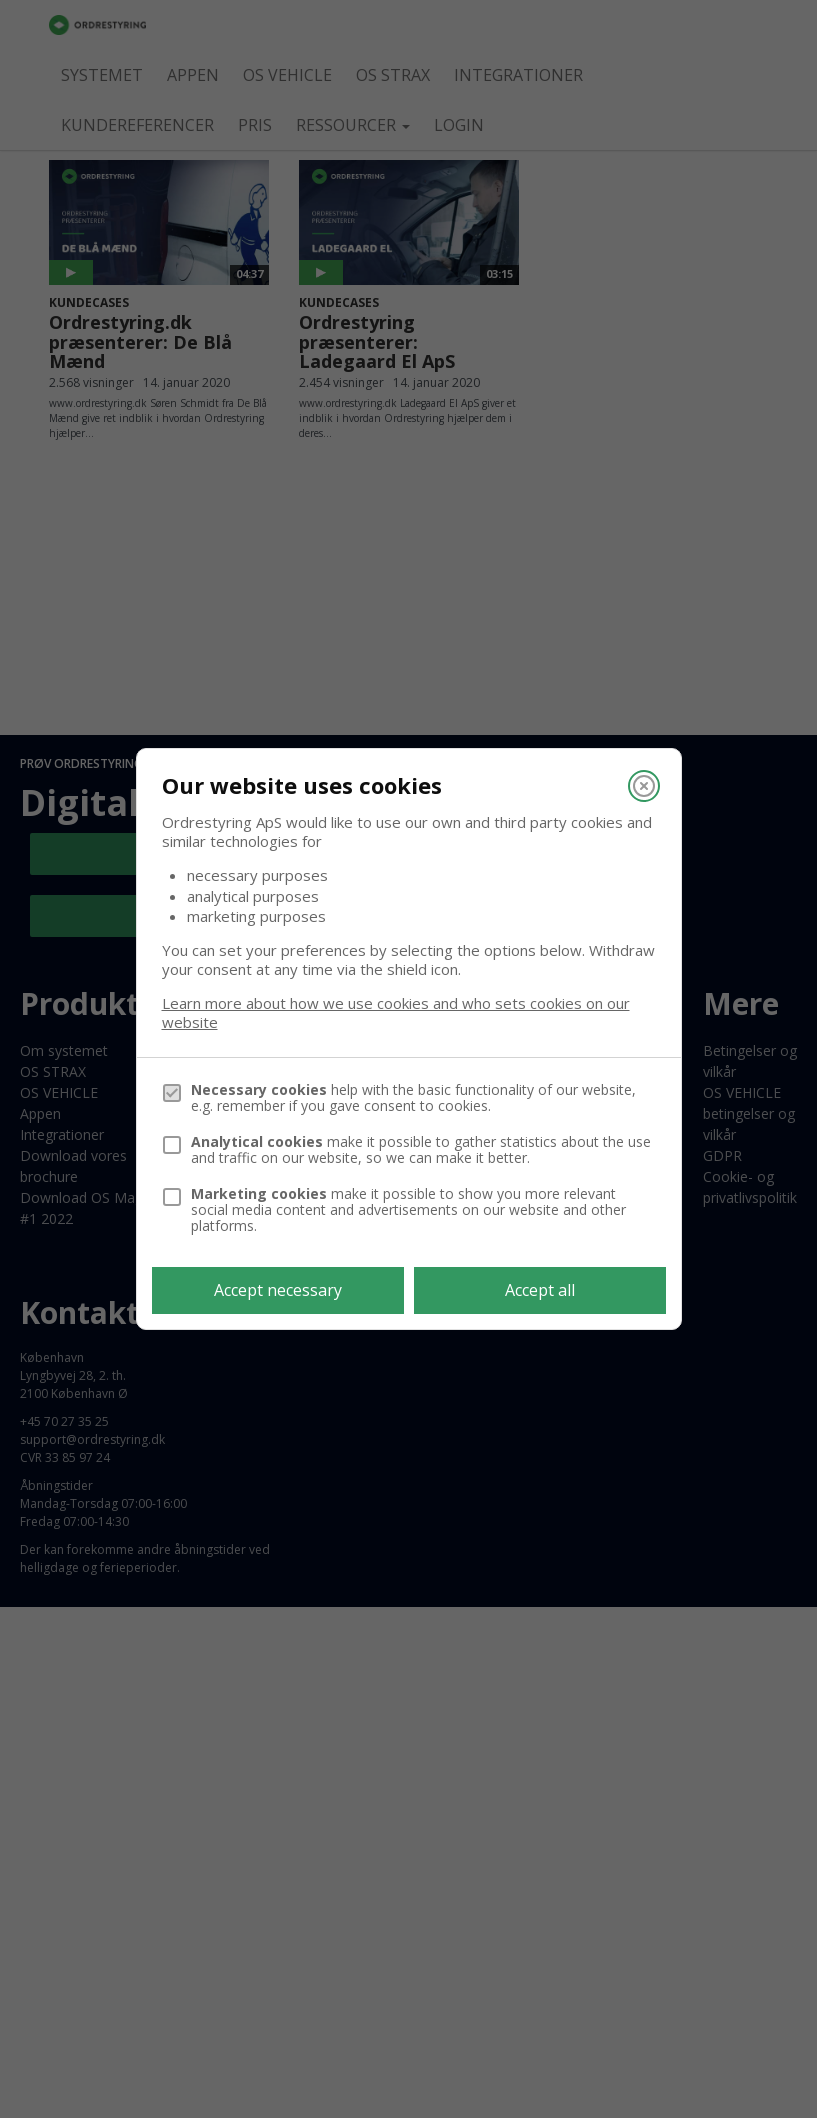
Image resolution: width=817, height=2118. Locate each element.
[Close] (644, 786)
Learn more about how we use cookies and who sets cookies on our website (396, 1013)
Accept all (540, 1290)
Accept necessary (278, 1290)
